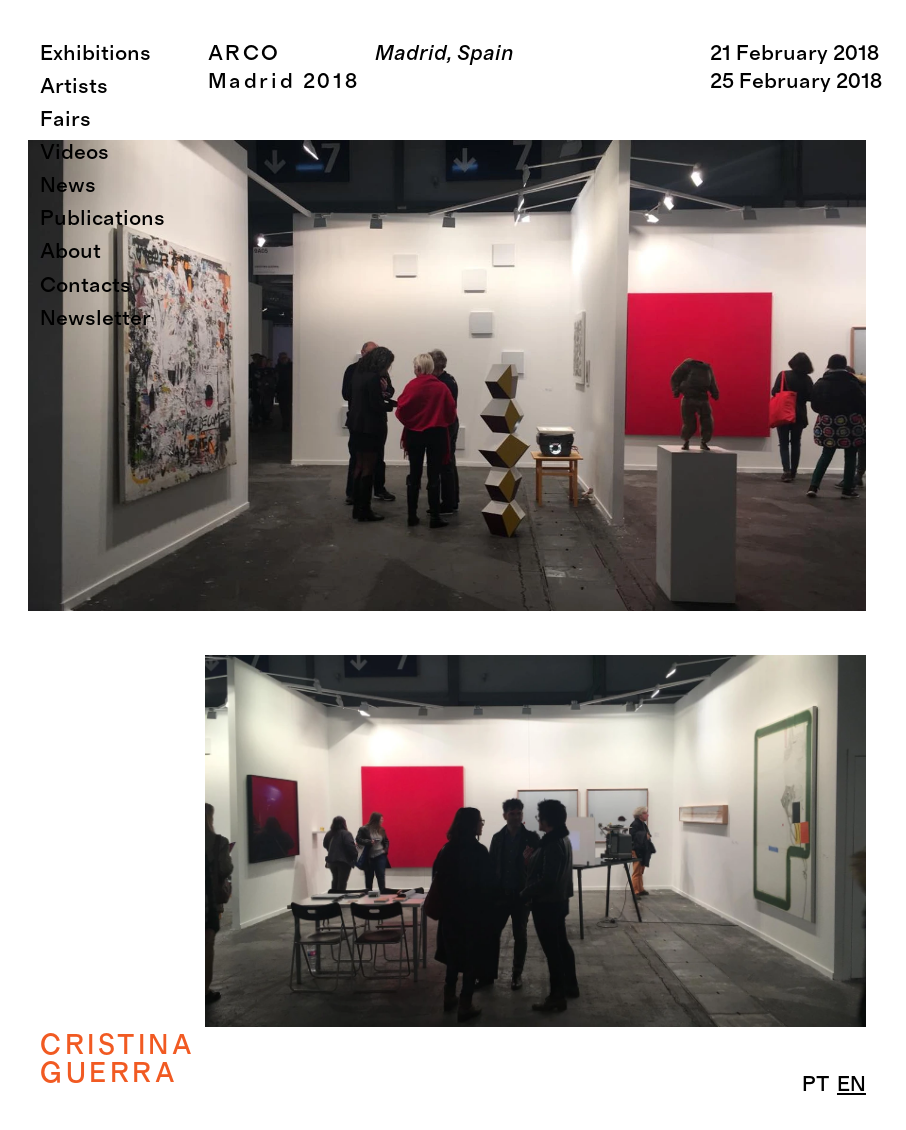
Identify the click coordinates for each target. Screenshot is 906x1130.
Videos (74, 152)
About (70, 251)
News (68, 185)
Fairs (65, 119)
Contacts (85, 285)
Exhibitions (95, 53)
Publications (102, 218)
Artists (74, 86)
